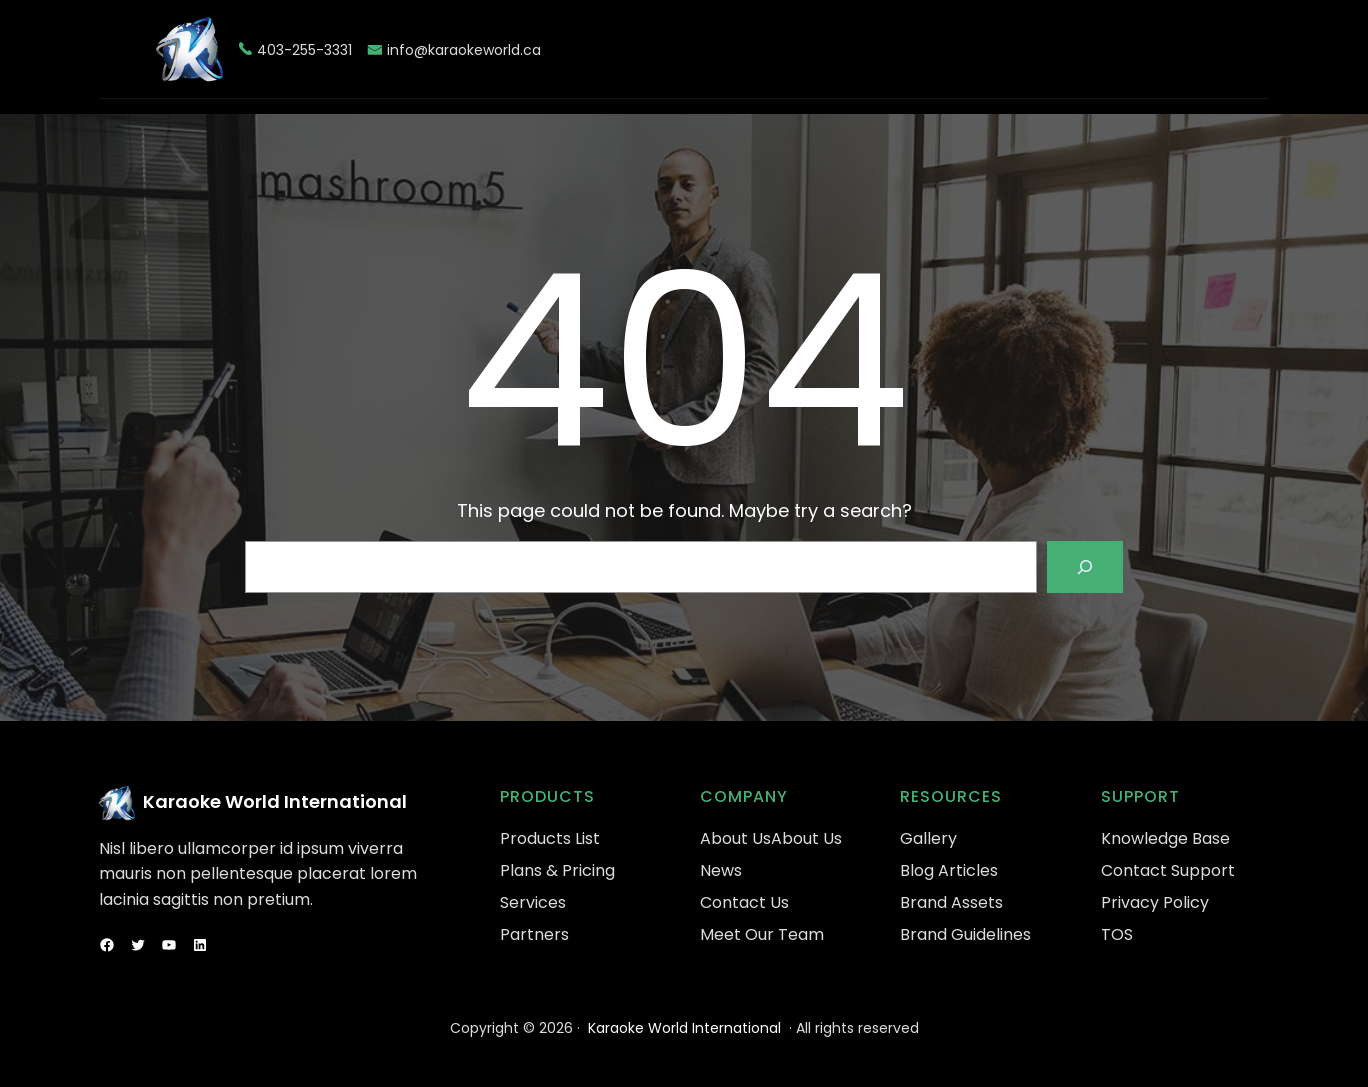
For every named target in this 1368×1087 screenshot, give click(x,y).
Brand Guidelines (965, 934)
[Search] (1085, 567)
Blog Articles (949, 870)
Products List (550, 838)
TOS (1117, 934)
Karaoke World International (275, 801)
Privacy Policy (1155, 902)
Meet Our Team (762, 934)
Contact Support (1168, 870)
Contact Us (744, 902)
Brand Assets (951, 902)
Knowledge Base (1165, 838)
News (721, 870)
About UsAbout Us (771, 838)
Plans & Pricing (557, 870)
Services (533, 902)
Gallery (928, 838)
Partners (534, 934)
